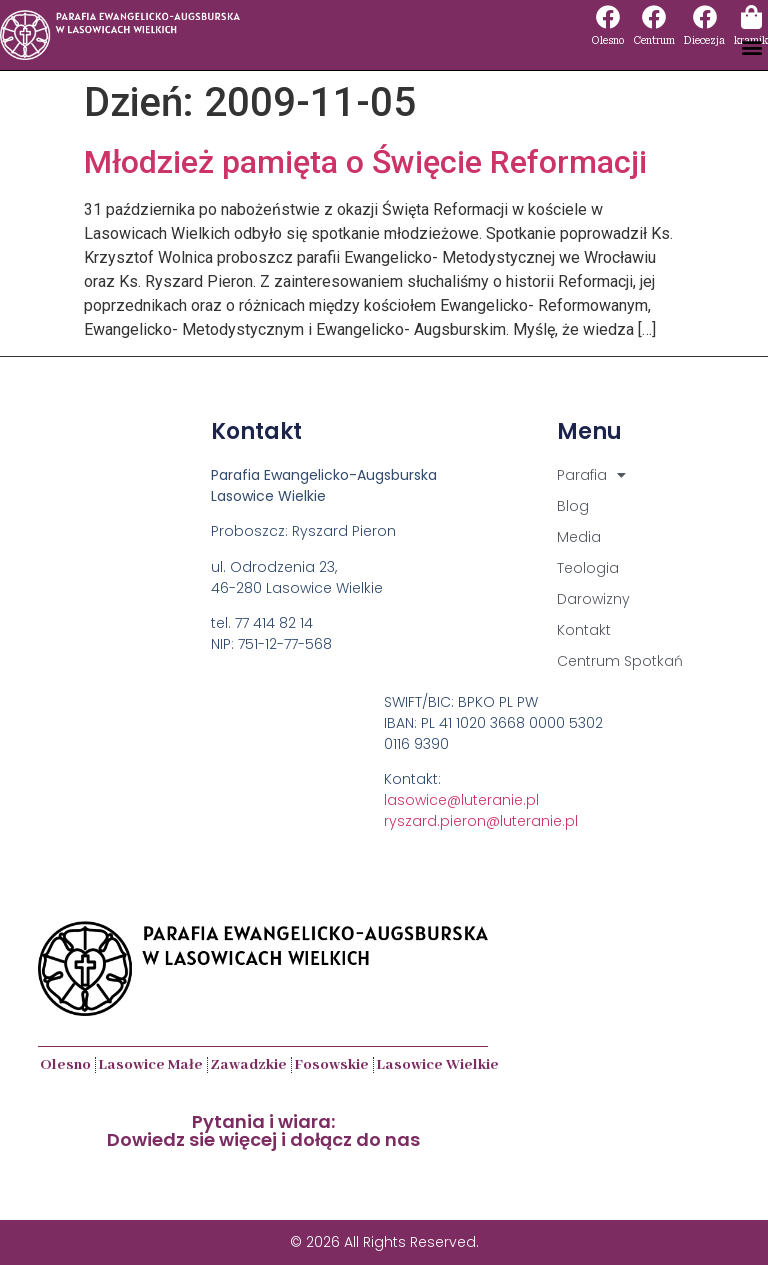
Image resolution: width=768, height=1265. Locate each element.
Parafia (591, 475)
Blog (573, 506)
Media (579, 537)
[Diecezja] (705, 17)
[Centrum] (654, 17)
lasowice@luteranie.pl (461, 800)
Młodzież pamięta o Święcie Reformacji (365, 162)
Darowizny (593, 599)
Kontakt (584, 630)
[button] (751, 46)
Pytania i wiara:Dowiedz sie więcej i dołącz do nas (263, 1130)
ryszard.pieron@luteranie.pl (481, 821)
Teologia (588, 568)
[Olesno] (608, 17)
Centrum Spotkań (620, 661)
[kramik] (751, 17)
